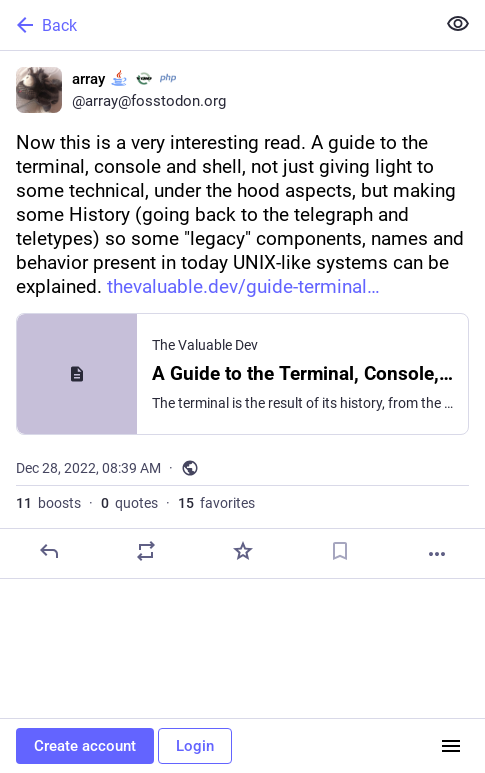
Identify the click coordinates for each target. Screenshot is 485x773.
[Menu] (451, 746)
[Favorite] (243, 551)
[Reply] (49, 551)
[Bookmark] (340, 551)
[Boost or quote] (146, 551)
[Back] (215, 25)
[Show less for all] (458, 24)
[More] (437, 554)
